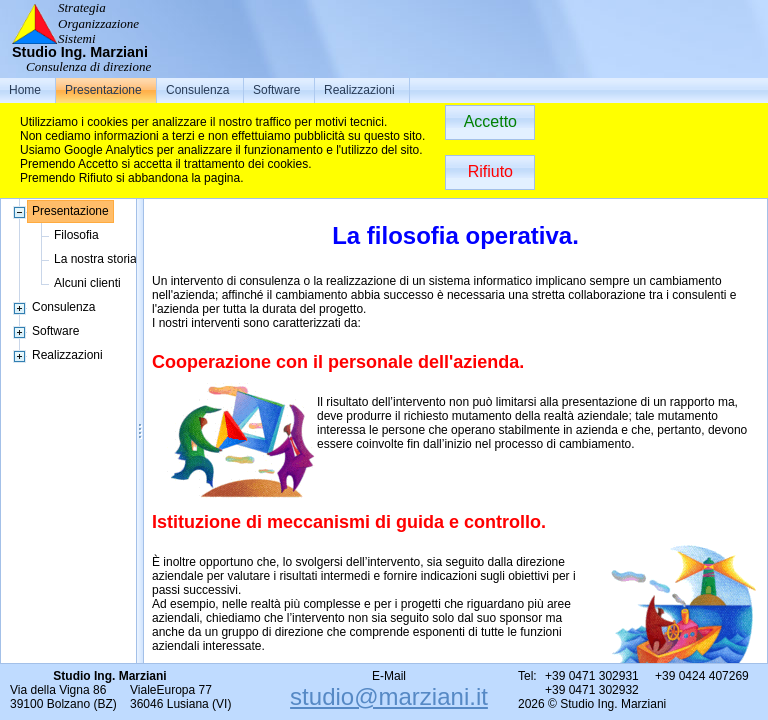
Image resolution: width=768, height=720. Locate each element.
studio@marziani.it (389, 696)
